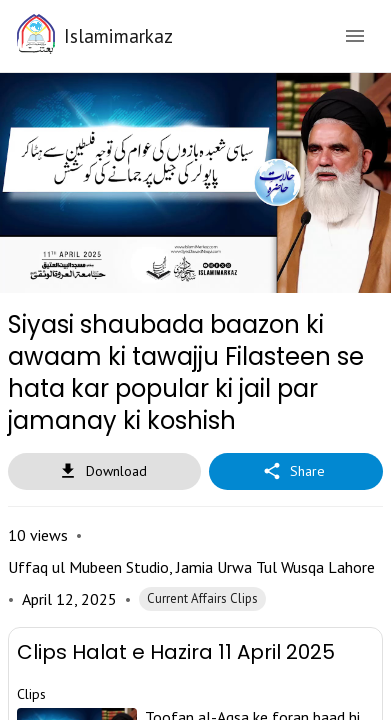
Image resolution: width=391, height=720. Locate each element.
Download (104, 447)
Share (296, 447)
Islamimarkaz (118, 35)
